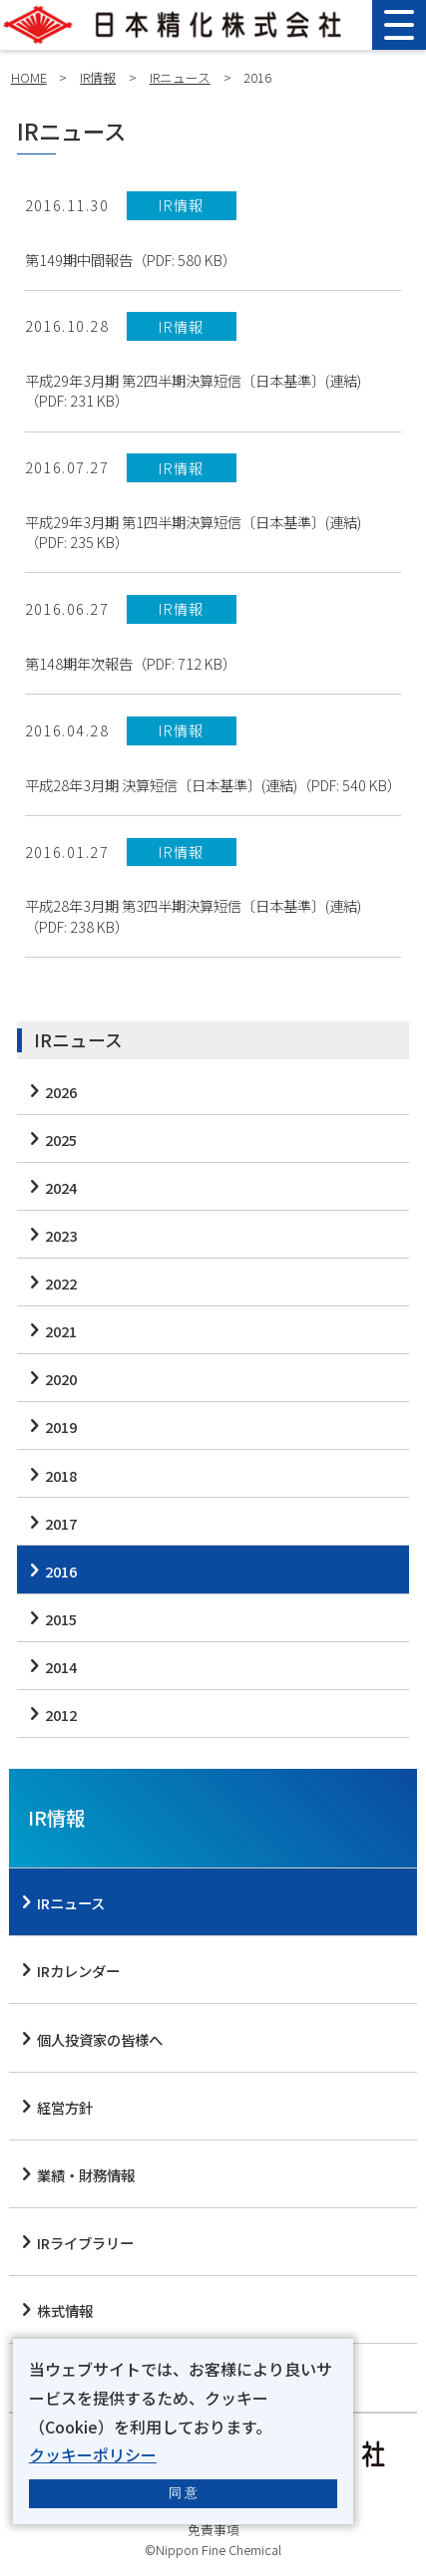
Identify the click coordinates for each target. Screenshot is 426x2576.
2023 (61, 1235)
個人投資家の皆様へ (100, 2039)
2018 (61, 1475)
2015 (61, 1618)
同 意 (184, 2492)
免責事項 (213, 2529)
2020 (61, 1378)
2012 (61, 1714)
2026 (61, 1091)
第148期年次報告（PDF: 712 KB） (130, 664)
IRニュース (180, 77)
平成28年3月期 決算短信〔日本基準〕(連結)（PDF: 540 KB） (213, 785)
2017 (61, 1523)
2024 (61, 1187)
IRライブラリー (85, 2242)
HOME (29, 77)
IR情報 (98, 77)
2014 (61, 1666)
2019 (61, 1426)
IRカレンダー (78, 1970)
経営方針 (65, 2107)
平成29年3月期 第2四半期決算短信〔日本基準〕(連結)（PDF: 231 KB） (193, 391)
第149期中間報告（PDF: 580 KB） (130, 260)
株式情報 (65, 2310)
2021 (61, 1330)
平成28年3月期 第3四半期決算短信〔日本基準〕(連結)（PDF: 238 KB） (193, 916)
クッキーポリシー (93, 2454)
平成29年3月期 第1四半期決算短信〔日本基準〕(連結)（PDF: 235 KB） (193, 532)
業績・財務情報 (86, 2174)
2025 (61, 1139)
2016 (61, 1571)
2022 (61, 1283)
